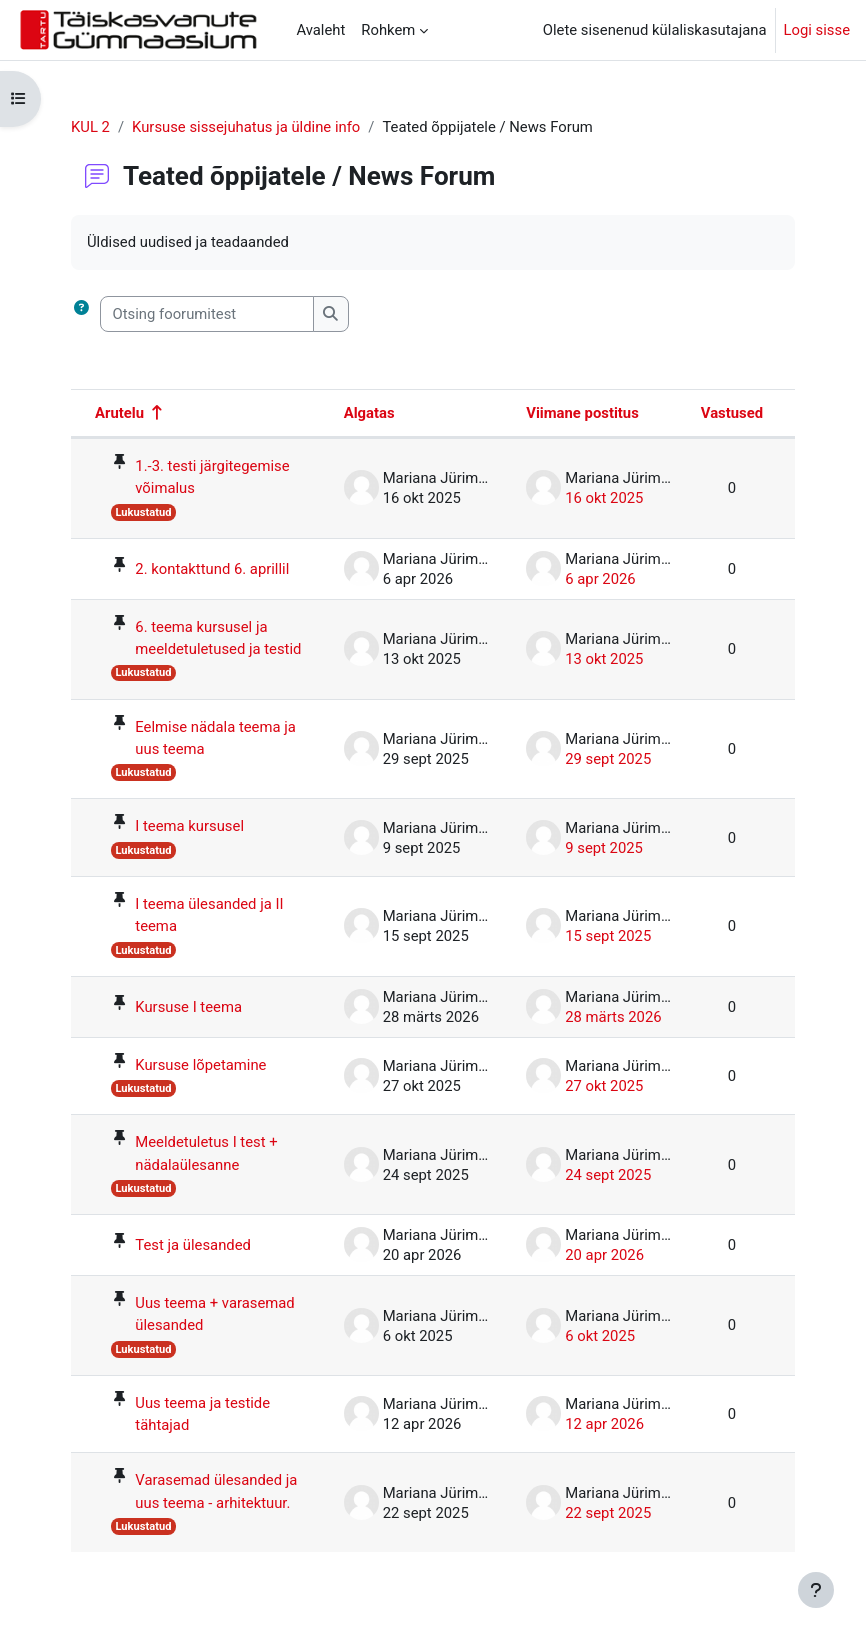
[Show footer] (816, 1590)
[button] (81, 314)
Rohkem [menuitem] (388, 30)
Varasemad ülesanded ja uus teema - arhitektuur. (216, 1491)
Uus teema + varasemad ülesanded (214, 1314)
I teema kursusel (189, 826)
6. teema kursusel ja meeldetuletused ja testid (218, 638)
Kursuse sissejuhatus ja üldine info (246, 127)
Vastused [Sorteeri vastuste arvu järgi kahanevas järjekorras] (732, 413)
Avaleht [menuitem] (320, 30)
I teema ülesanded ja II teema (209, 915)
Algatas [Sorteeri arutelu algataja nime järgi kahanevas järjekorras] (369, 413)
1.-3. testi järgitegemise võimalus (212, 477)
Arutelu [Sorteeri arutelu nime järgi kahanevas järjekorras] (119, 413)
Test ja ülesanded (193, 1245)
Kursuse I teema (188, 1007)
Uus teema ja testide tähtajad (202, 1414)
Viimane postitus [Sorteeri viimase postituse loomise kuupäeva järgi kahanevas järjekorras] (582, 413)
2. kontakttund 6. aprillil (212, 569)
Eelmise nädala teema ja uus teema (215, 738)
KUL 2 (90, 127)
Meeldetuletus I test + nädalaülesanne (206, 1153)
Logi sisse (817, 30)
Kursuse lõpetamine (200, 1065)
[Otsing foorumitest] (207, 314)
